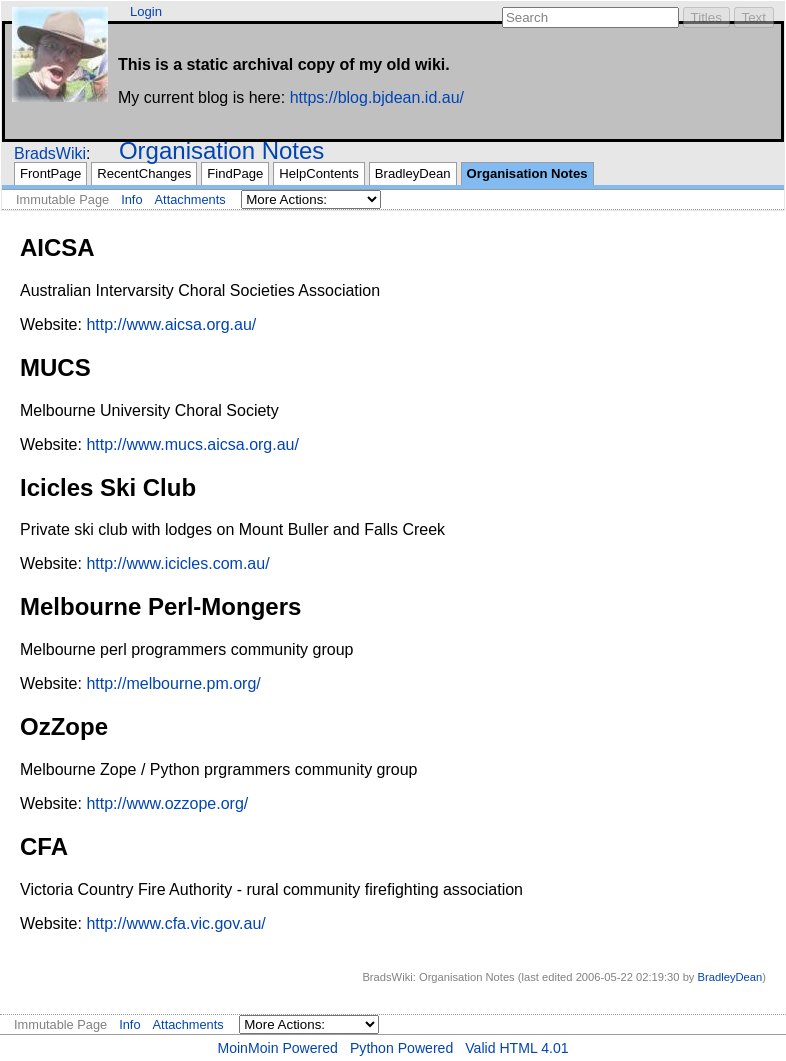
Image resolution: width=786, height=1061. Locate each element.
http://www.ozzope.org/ (167, 803)
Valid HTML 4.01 (516, 1048)
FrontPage (50, 173)
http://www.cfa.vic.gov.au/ (175, 923)
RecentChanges (144, 173)
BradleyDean (413, 173)
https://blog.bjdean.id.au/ (377, 97)
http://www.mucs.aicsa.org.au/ (192, 444)
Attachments (190, 199)
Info (131, 199)
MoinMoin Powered (277, 1048)
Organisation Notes (221, 150)
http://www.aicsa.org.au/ (171, 324)
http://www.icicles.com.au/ (177, 563)
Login (146, 11)
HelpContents (318, 173)
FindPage (235, 173)
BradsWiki (50, 153)
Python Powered (401, 1048)
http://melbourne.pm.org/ (173, 683)
